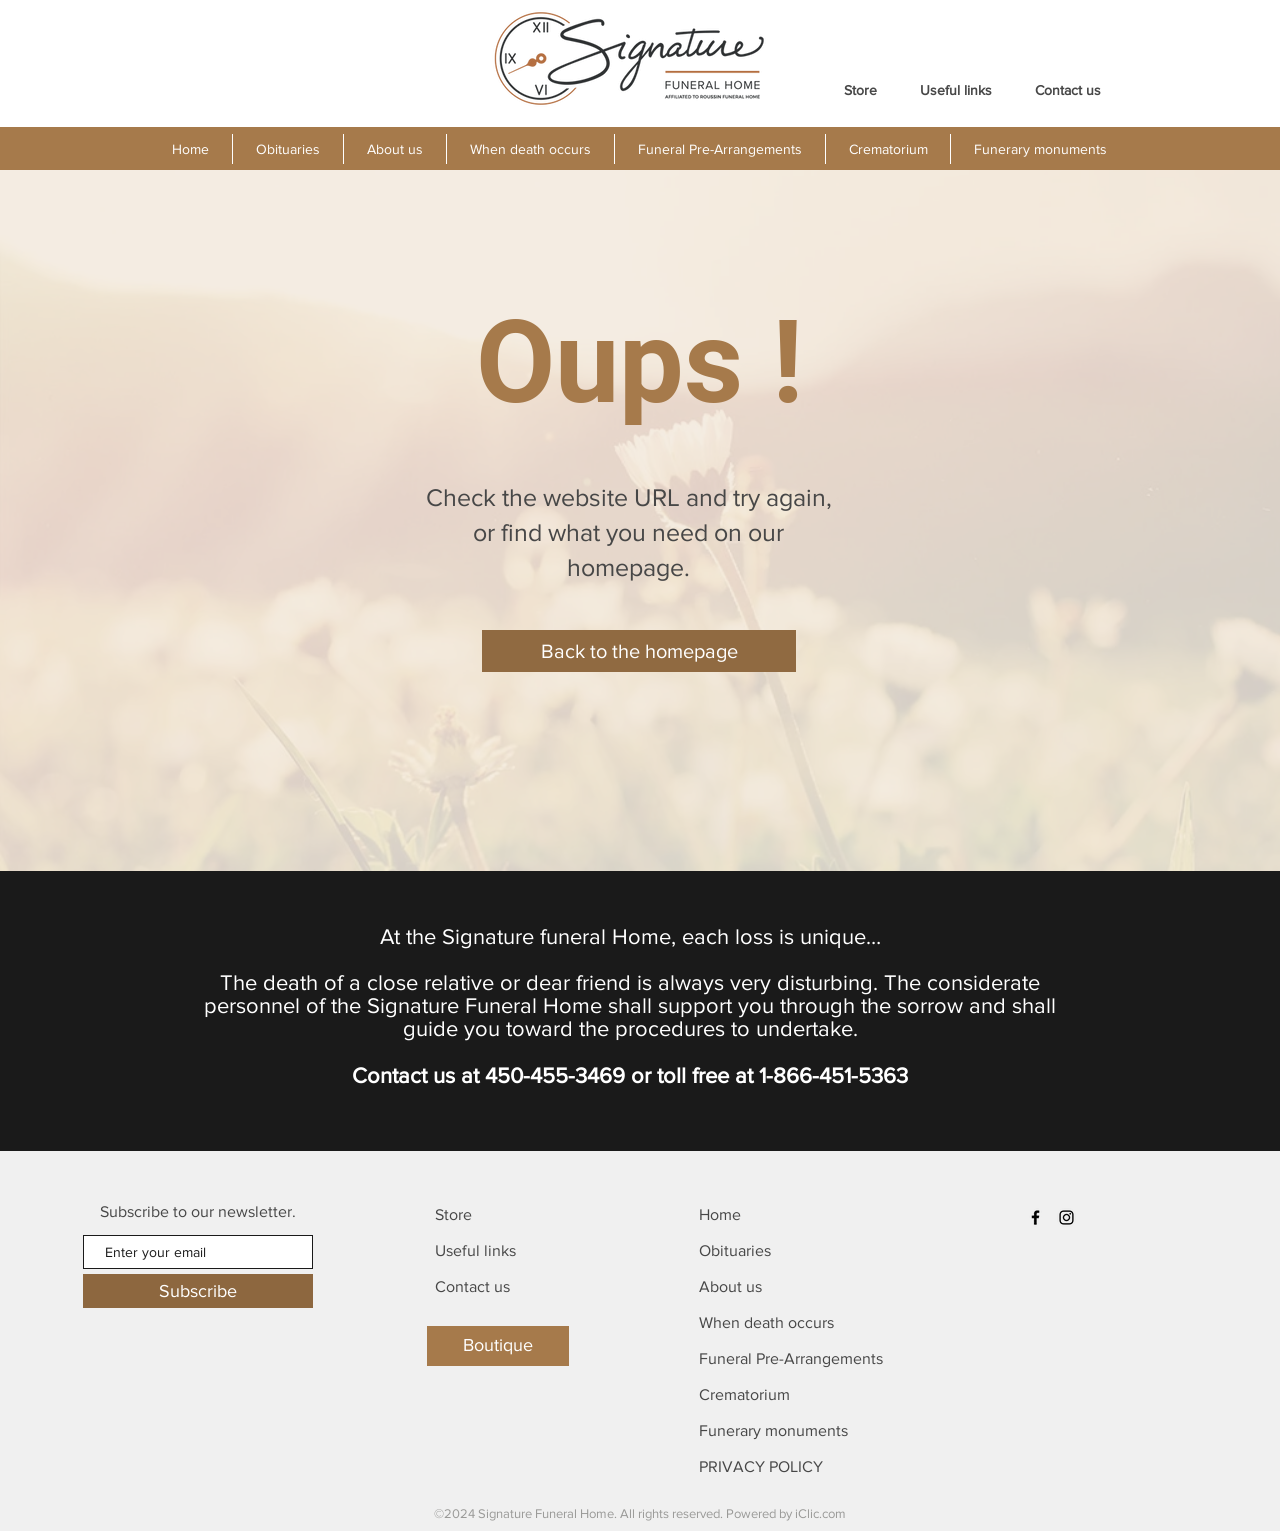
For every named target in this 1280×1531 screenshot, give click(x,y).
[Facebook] (1035, 1217)
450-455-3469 (555, 1075)
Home (720, 1214)
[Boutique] (498, 1346)
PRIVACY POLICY (761, 1466)
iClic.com (820, 1513)
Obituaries (735, 1250)
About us (730, 1286)
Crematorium (744, 1394)
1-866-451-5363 (833, 1075)
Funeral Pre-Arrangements (791, 1358)
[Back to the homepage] (639, 651)
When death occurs (766, 1322)
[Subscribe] (198, 1291)
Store (453, 1214)
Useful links (475, 1250)
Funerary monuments (773, 1430)
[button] (394, 149)
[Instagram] (1066, 1217)
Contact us (472, 1286)
